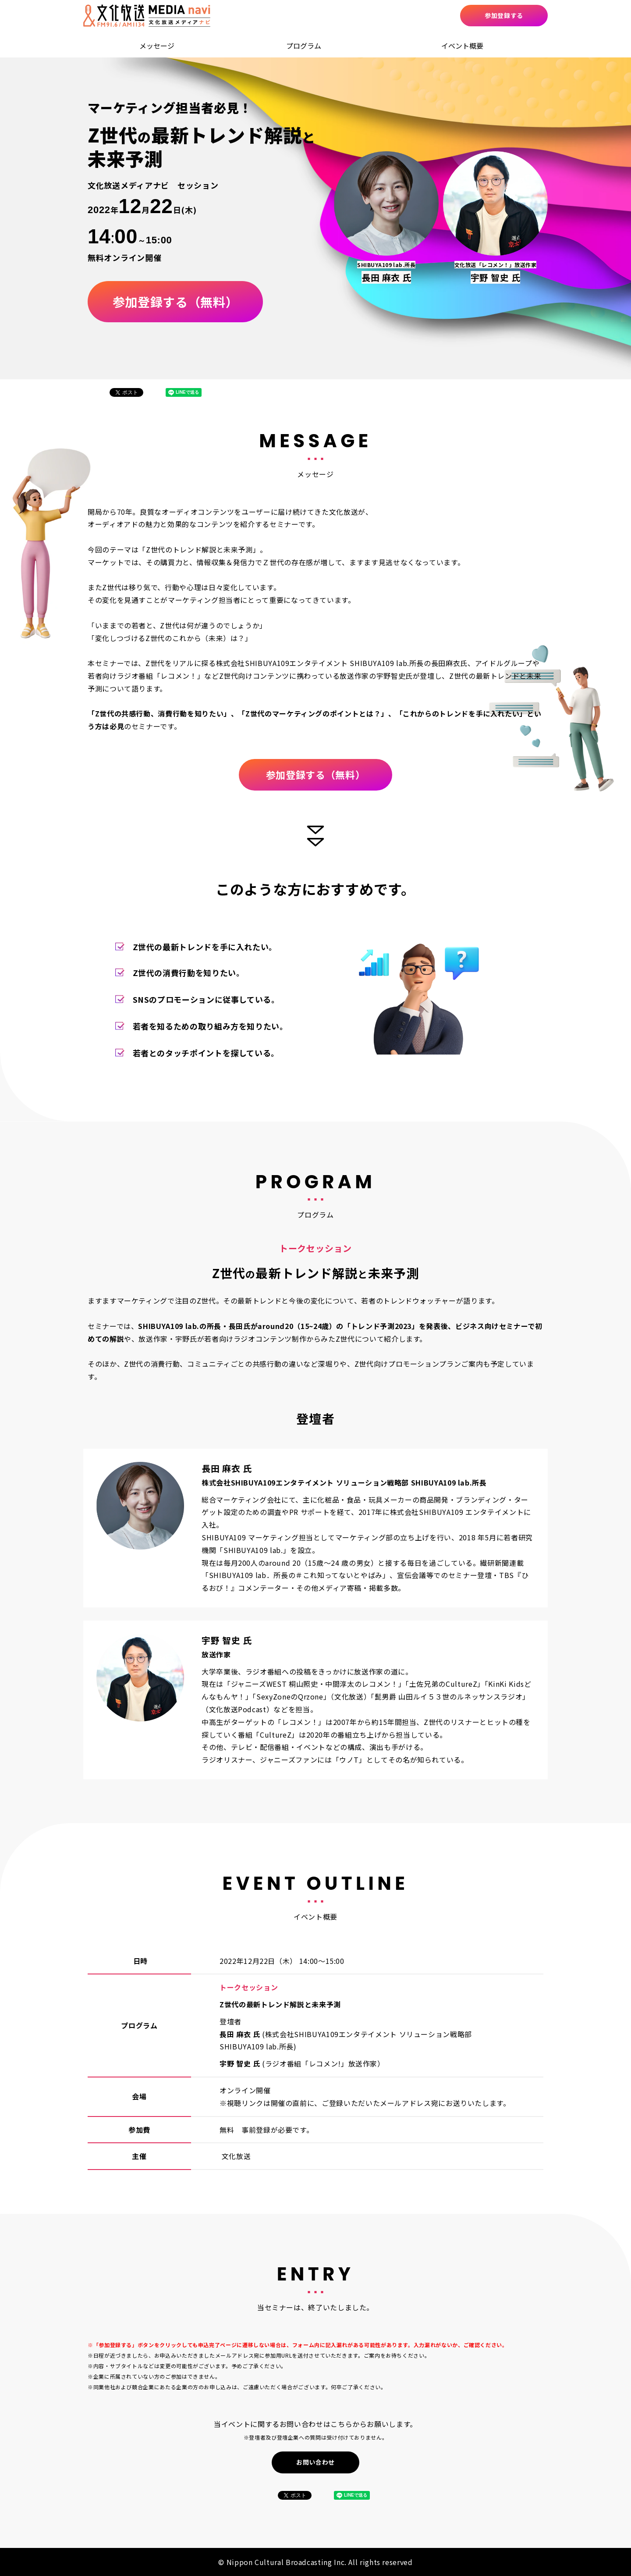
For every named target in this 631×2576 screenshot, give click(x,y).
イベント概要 (462, 45)
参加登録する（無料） (175, 301)
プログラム (303, 45)
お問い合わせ (315, 2462)
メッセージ (156, 45)
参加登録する (504, 15)
